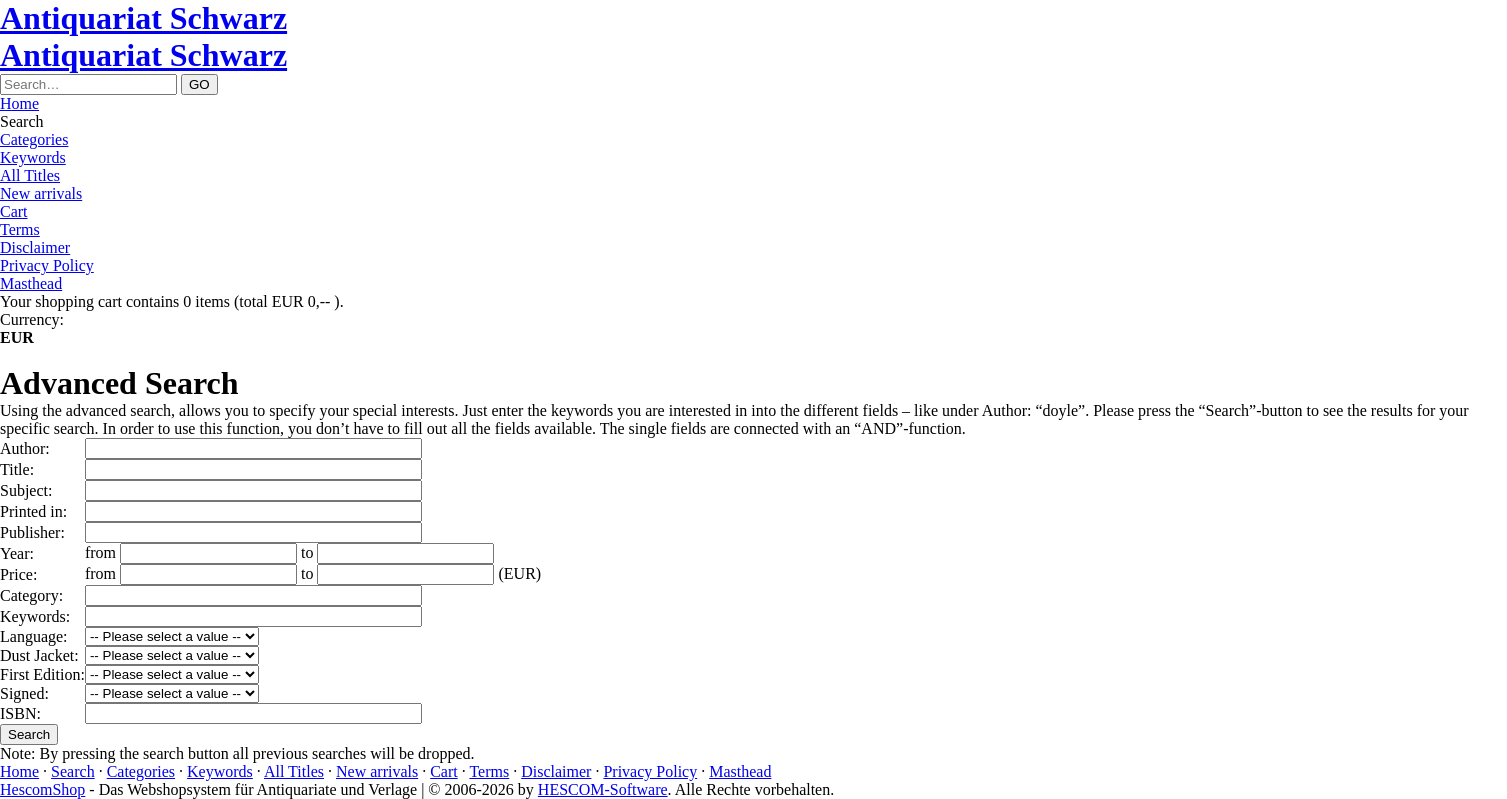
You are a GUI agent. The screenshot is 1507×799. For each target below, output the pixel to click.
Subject (24, 490)
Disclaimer (35, 247)
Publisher (30, 532)
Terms (20, 229)
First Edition (40, 674)
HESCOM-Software (603, 789)
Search (73, 771)
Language (31, 636)
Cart (14, 211)
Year (14, 553)
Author (22, 448)
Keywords (33, 157)
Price (16, 574)
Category (29, 595)
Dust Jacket (37, 655)
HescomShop (42, 789)
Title (15, 469)
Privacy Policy (47, 265)
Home (19, 103)
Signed (22, 693)
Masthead (31, 283)
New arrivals (41, 193)
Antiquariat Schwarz (143, 18)
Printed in (31, 511)
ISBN (18, 713)
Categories (34, 139)
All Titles (30, 175)
